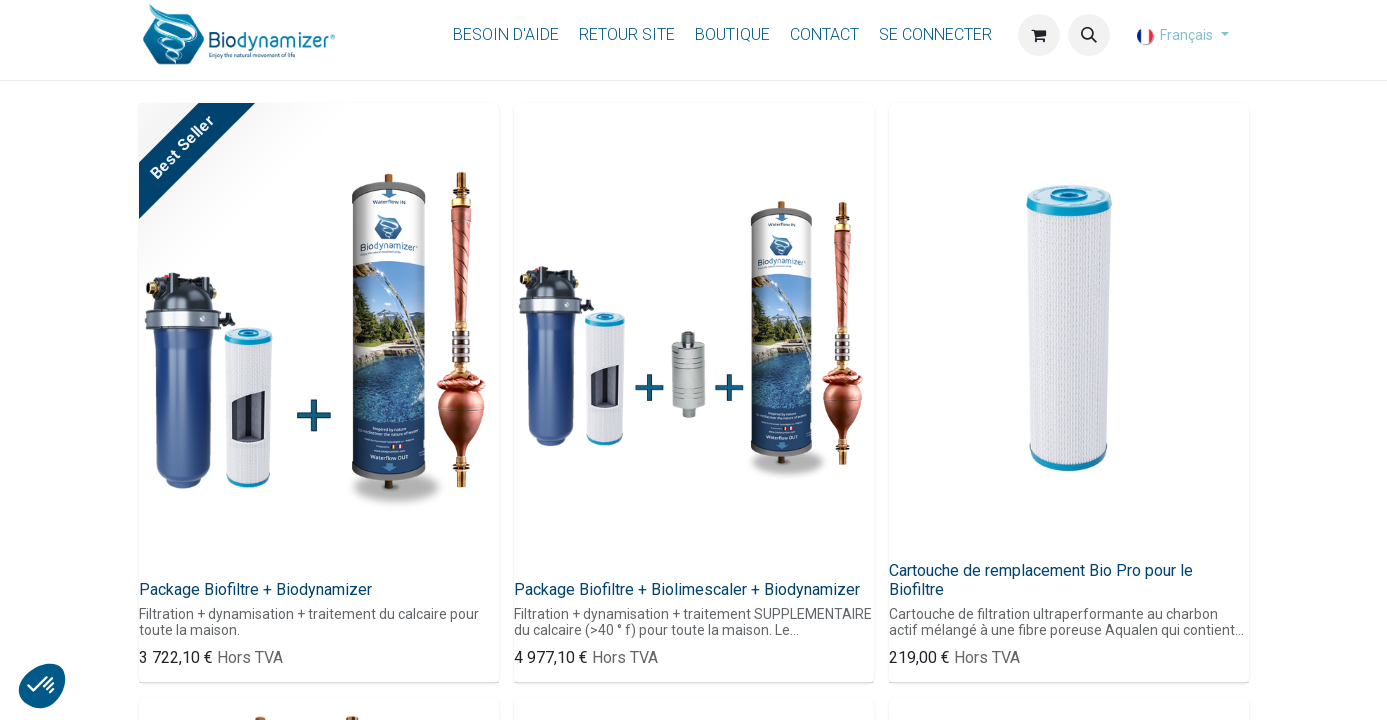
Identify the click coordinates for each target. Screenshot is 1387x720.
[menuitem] (506, 35)
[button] (1089, 35)
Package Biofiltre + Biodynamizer (255, 589)
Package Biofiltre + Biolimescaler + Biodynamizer (687, 589)
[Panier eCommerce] (1039, 35)
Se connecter (935, 34)
